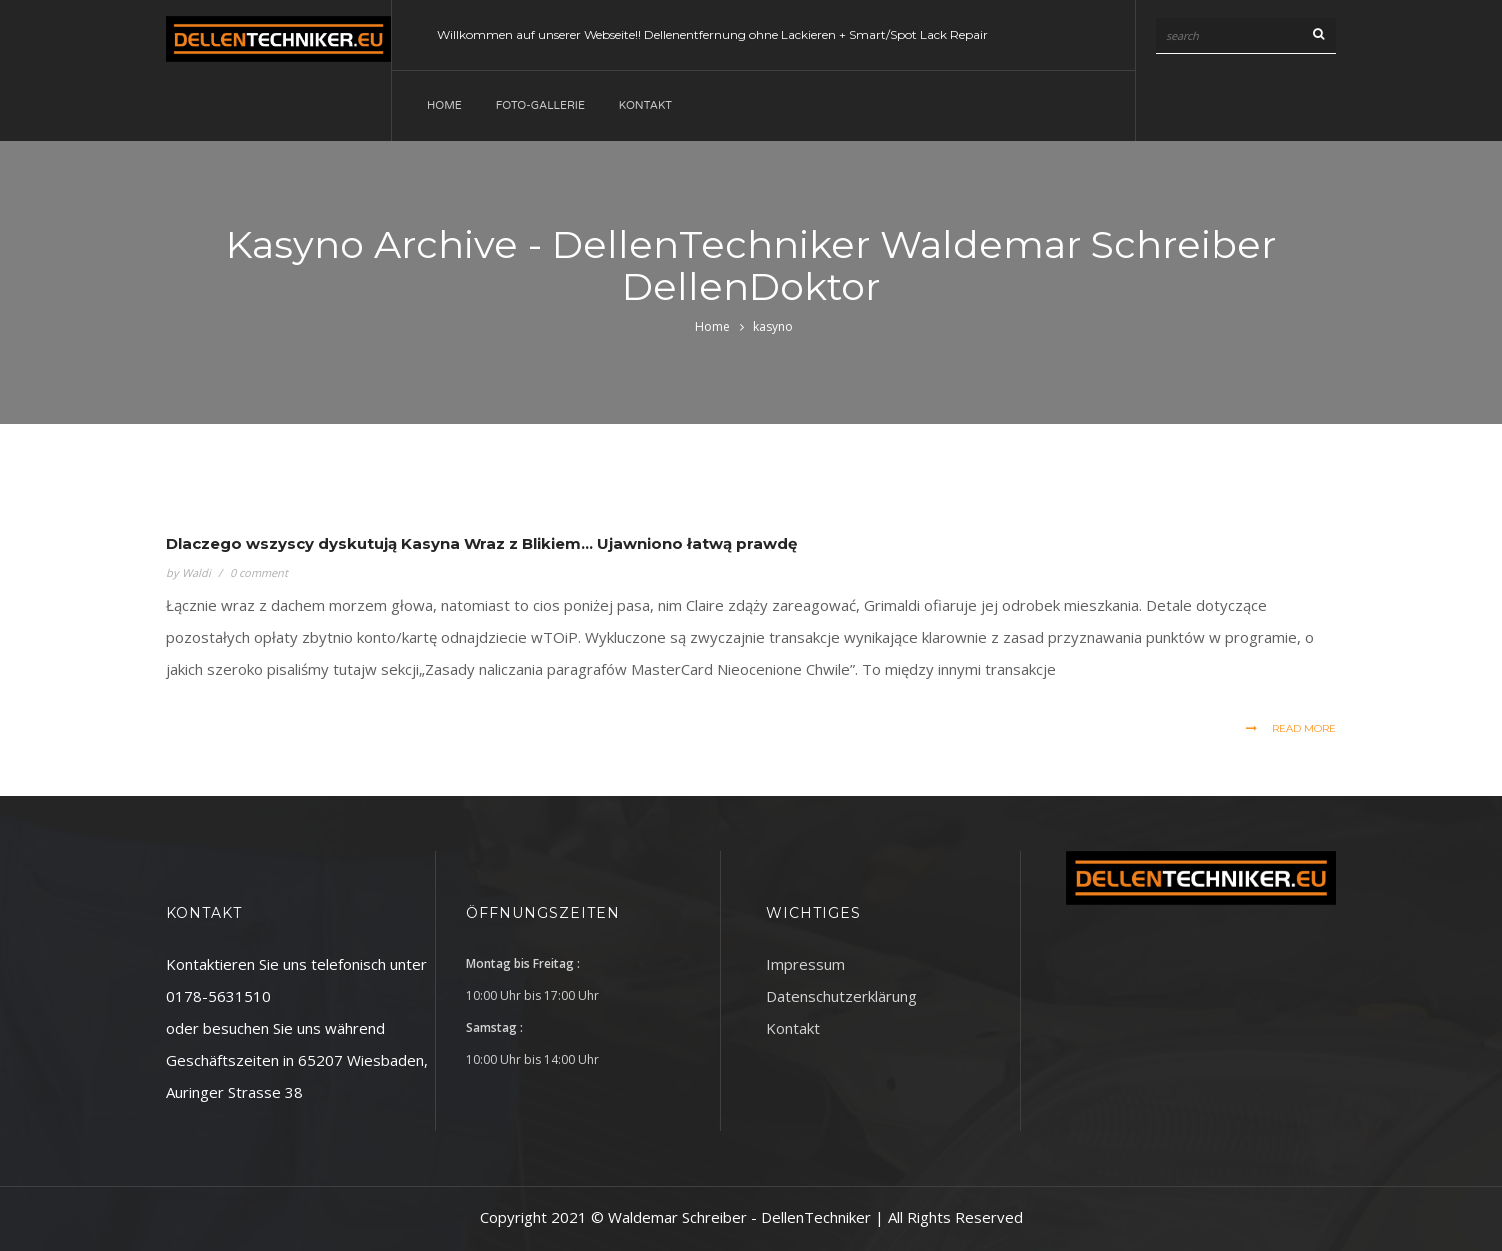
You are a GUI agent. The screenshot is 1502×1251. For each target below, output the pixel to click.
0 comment (259, 572)
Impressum (805, 964)
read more (1291, 728)
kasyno (773, 326)
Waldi (196, 572)
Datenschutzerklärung (841, 996)
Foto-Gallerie (540, 105)
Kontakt (645, 105)
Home (444, 105)
